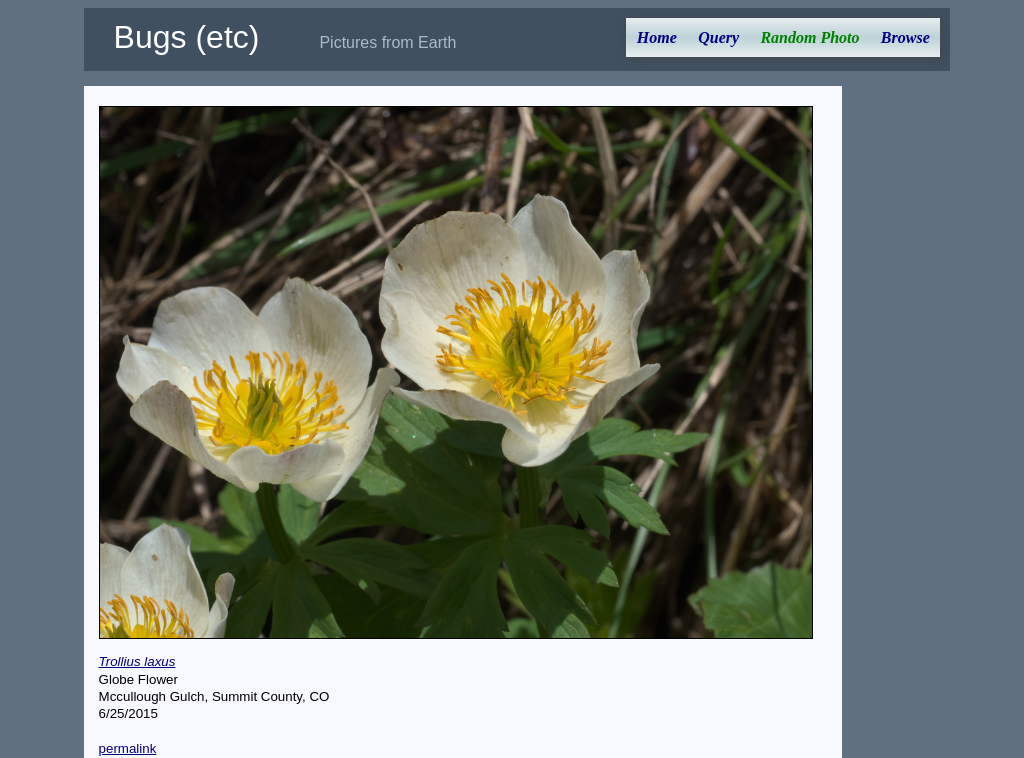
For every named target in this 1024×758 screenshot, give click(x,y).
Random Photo (809, 37)
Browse (905, 37)
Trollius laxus (137, 661)
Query (718, 37)
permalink (128, 748)
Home (657, 37)
